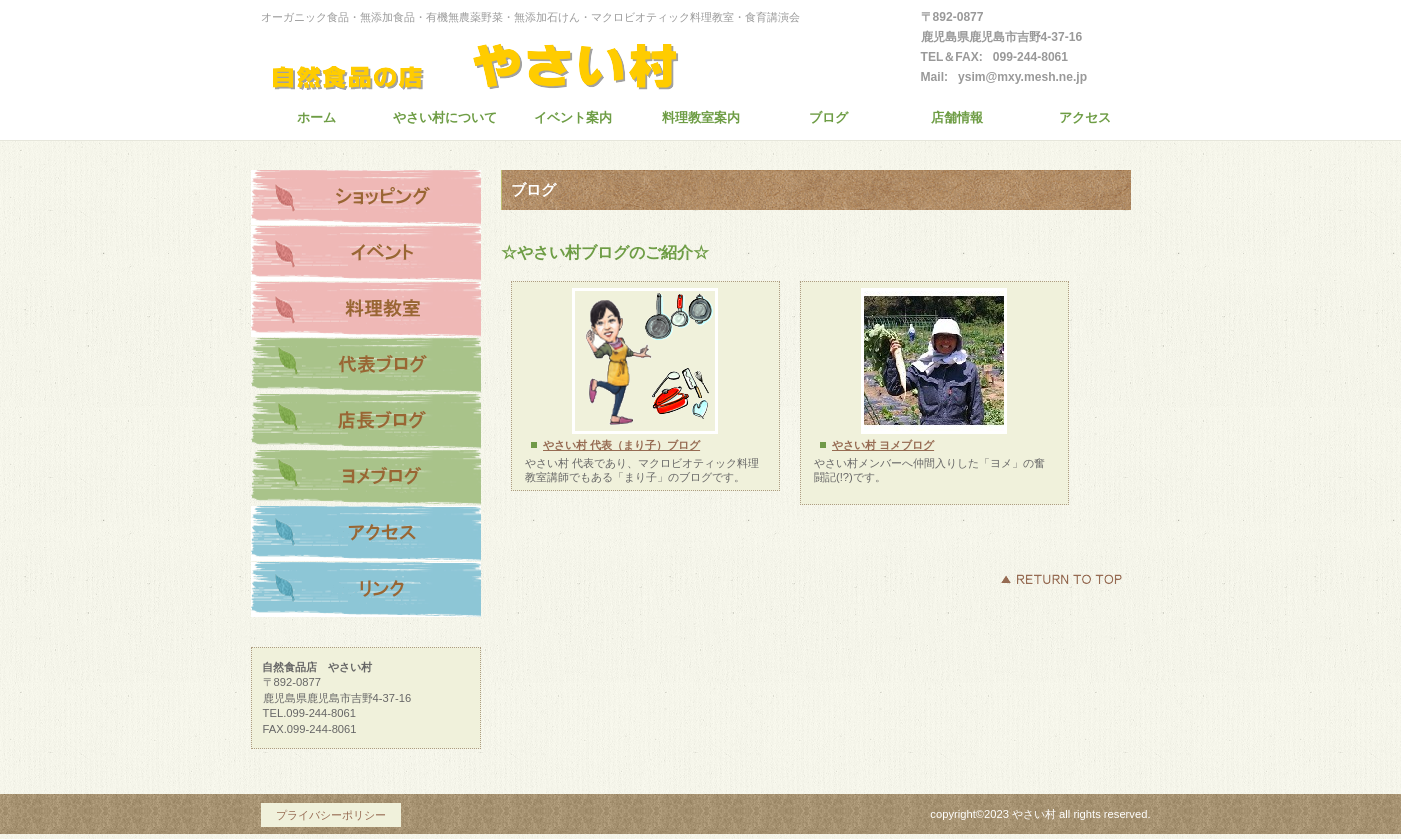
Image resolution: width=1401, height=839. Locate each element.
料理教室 (366, 310)
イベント (366, 254)
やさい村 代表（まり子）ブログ (621, 445)
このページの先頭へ (1061, 579)
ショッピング (366, 198)
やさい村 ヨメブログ (883, 445)
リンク (366, 590)
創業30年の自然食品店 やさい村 (506, 61)
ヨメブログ (366, 478)
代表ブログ (366, 366)
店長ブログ (366, 422)
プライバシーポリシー (331, 815)
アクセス (366, 534)
